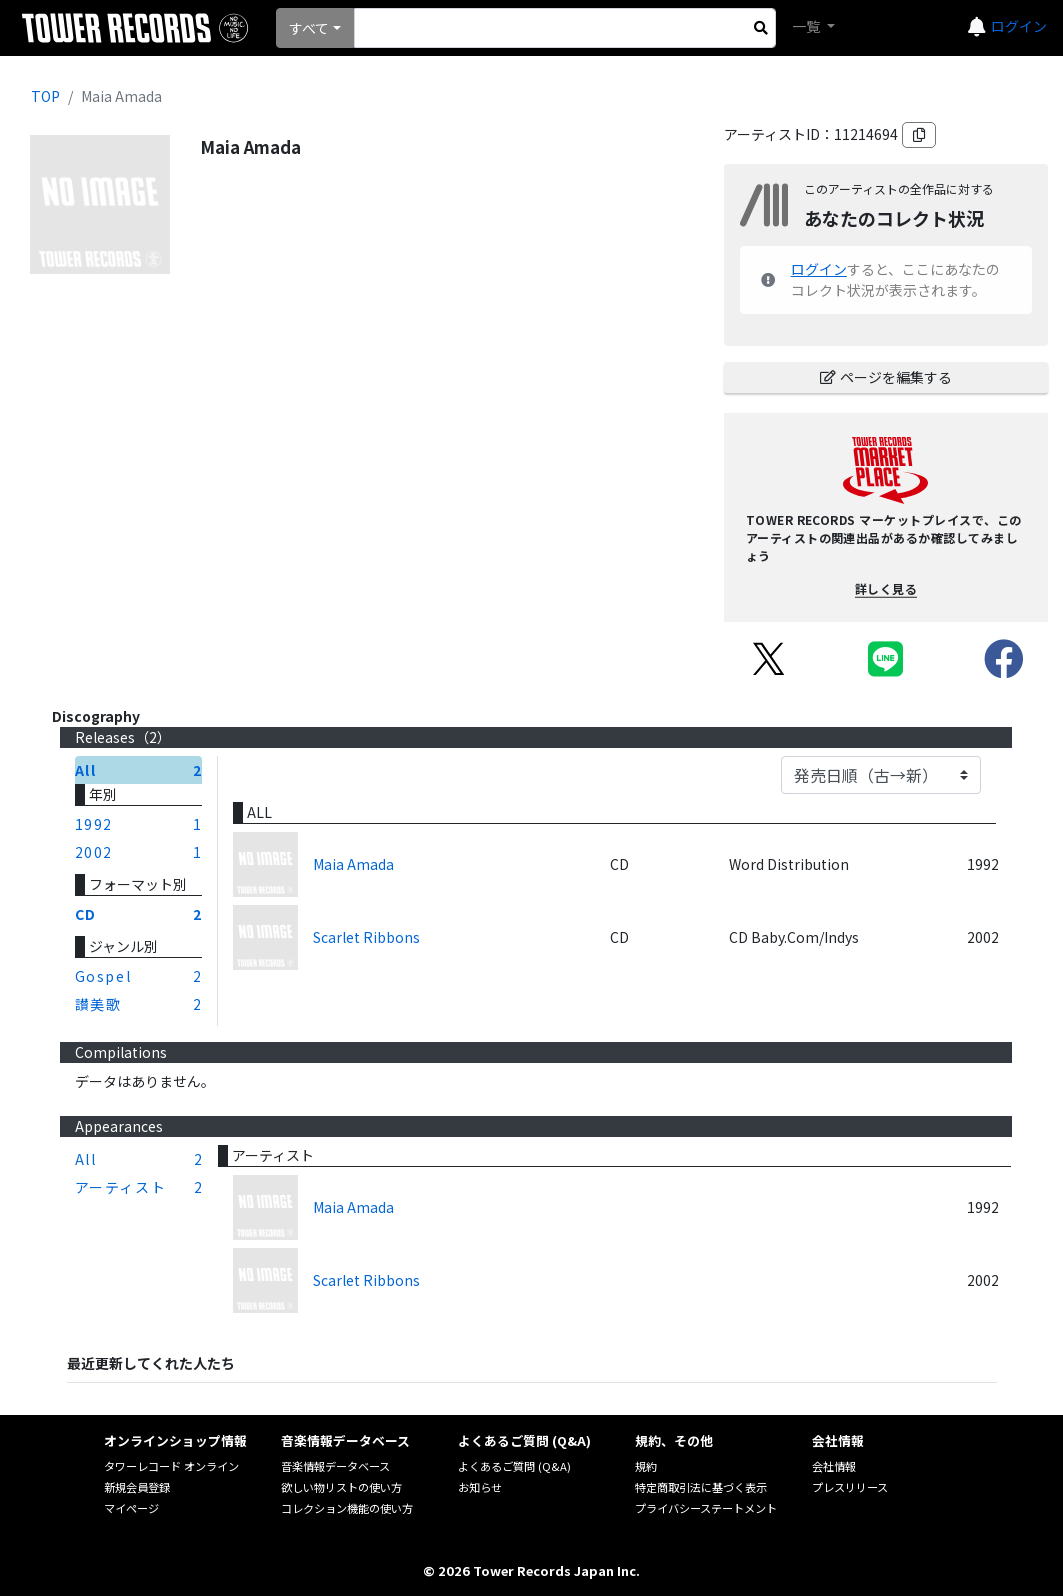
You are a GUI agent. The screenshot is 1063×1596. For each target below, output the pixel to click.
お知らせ (480, 1487)
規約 (646, 1466)
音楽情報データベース (335, 1466)
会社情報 (834, 1466)
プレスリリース (850, 1487)
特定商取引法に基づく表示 (701, 1487)
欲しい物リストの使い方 (341, 1487)
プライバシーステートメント (706, 1508)
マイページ (131, 1508)
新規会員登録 (137, 1487)
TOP (45, 96)
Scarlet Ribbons (366, 937)
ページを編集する (886, 377)
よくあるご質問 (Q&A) (514, 1466)
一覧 (807, 26)
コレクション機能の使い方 (347, 1508)
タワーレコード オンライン (171, 1466)
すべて (309, 28)
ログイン (1019, 26)
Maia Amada (353, 864)
